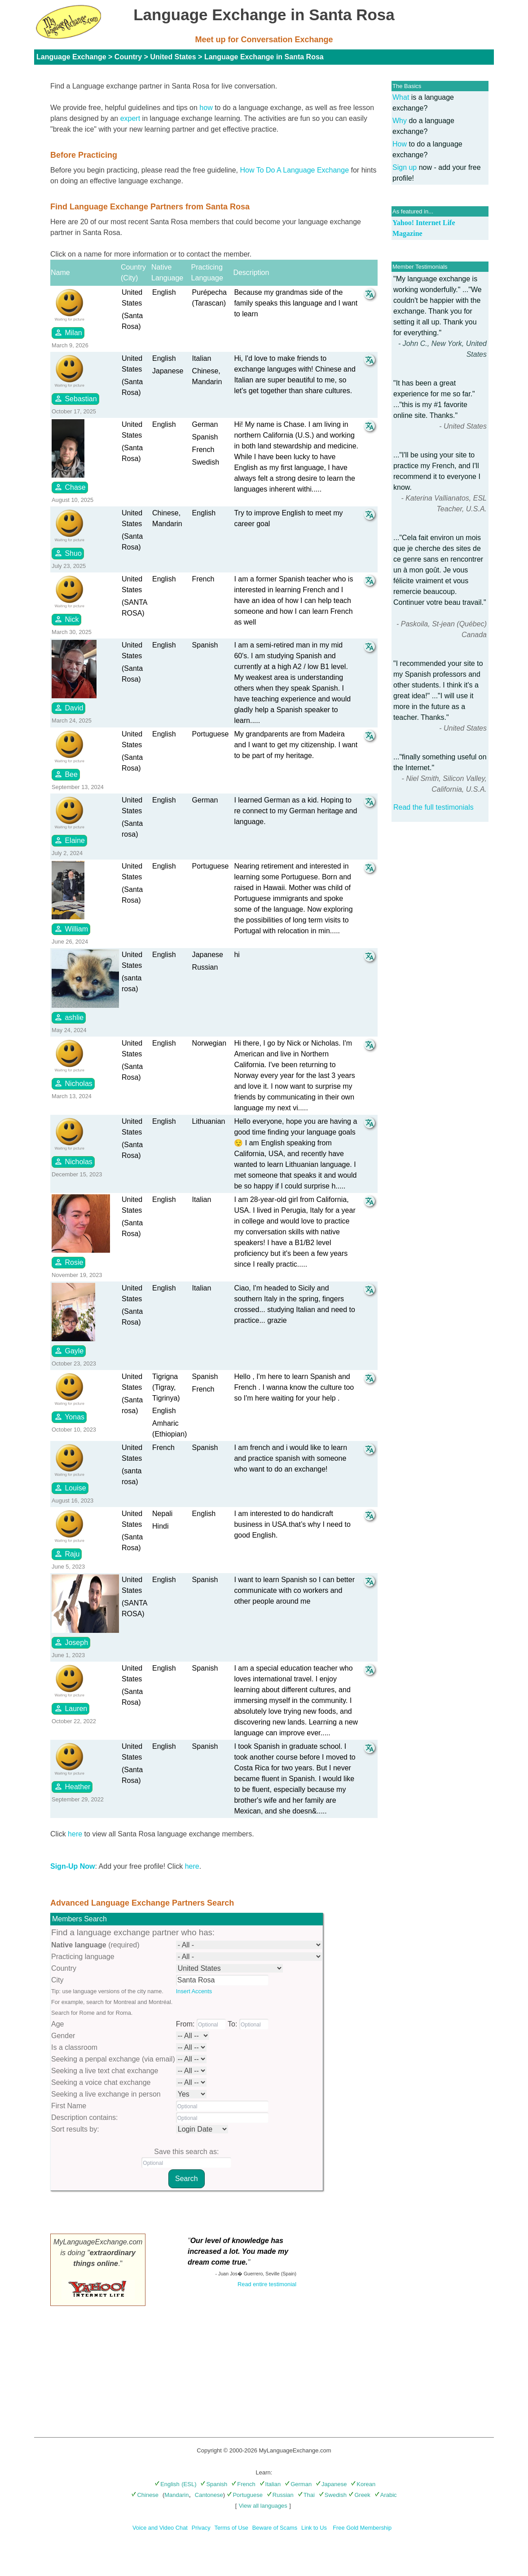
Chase (70, 487)
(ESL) (188, 2484)
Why (399, 120)
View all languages (263, 2505)
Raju (66, 1553)
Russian (280, 2495)
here (75, 1834)
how (205, 107)
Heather (72, 1786)
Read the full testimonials (433, 807)
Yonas (69, 1416)
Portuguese (245, 2495)
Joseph (71, 1642)
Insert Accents (194, 1991)
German (298, 2484)
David (68, 707)
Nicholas (73, 1083)
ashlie (69, 1017)
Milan (68, 332)
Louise (70, 1487)
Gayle (69, 1350)
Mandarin (176, 2495)
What (400, 97)
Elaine (69, 840)
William (71, 928)
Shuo (68, 553)
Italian (270, 2484)
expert (130, 118)
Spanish (213, 2484)
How (399, 144)
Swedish (333, 2495)
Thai (306, 2495)
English (167, 2484)
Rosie (68, 1262)
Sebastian (75, 398)
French (243, 2484)
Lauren (70, 1708)
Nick (66, 619)
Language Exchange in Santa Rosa (264, 57)
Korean (363, 2484)
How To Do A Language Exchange (294, 170)
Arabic (385, 2495)
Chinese (144, 2495)
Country (128, 57)
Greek (359, 2495)
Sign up (404, 167)
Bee (66, 774)
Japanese (331, 2484)
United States (173, 57)
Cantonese (209, 2495)
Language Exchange (71, 57)
